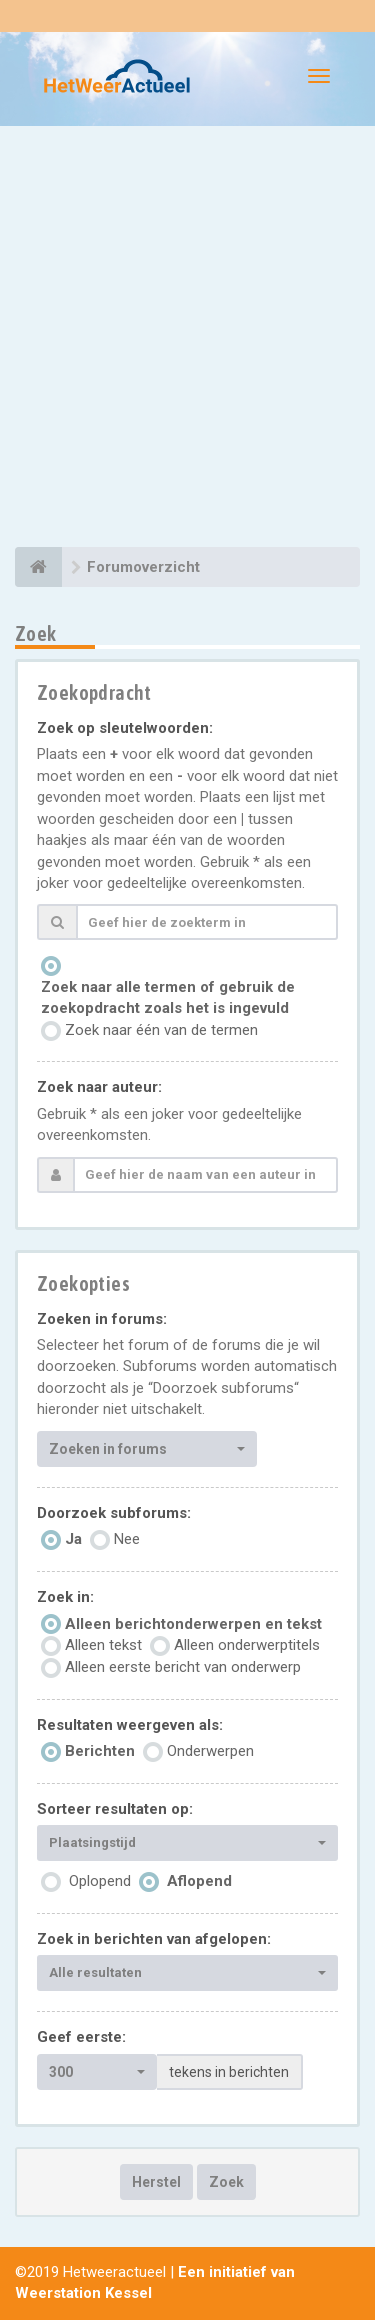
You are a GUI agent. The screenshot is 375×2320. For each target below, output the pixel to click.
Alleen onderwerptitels (247, 1645)
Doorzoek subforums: (114, 1513)
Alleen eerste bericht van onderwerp (183, 1667)
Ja (73, 1539)
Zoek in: (65, 1597)
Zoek (226, 2182)
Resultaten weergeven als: (130, 1725)
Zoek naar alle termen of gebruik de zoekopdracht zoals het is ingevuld (168, 997)
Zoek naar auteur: (99, 1087)
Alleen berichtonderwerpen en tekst (193, 1624)
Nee (127, 1539)
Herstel (156, 2182)
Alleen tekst (103, 1645)
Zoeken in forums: (102, 1319)
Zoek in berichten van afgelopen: (154, 1939)
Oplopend (100, 1881)
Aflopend (199, 1881)
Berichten (100, 1751)
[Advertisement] (187, 339)
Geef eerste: (81, 2037)
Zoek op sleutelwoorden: (125, 728)
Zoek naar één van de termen (161, 1030)
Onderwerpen (210, 1751)
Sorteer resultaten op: (115, 1809)
